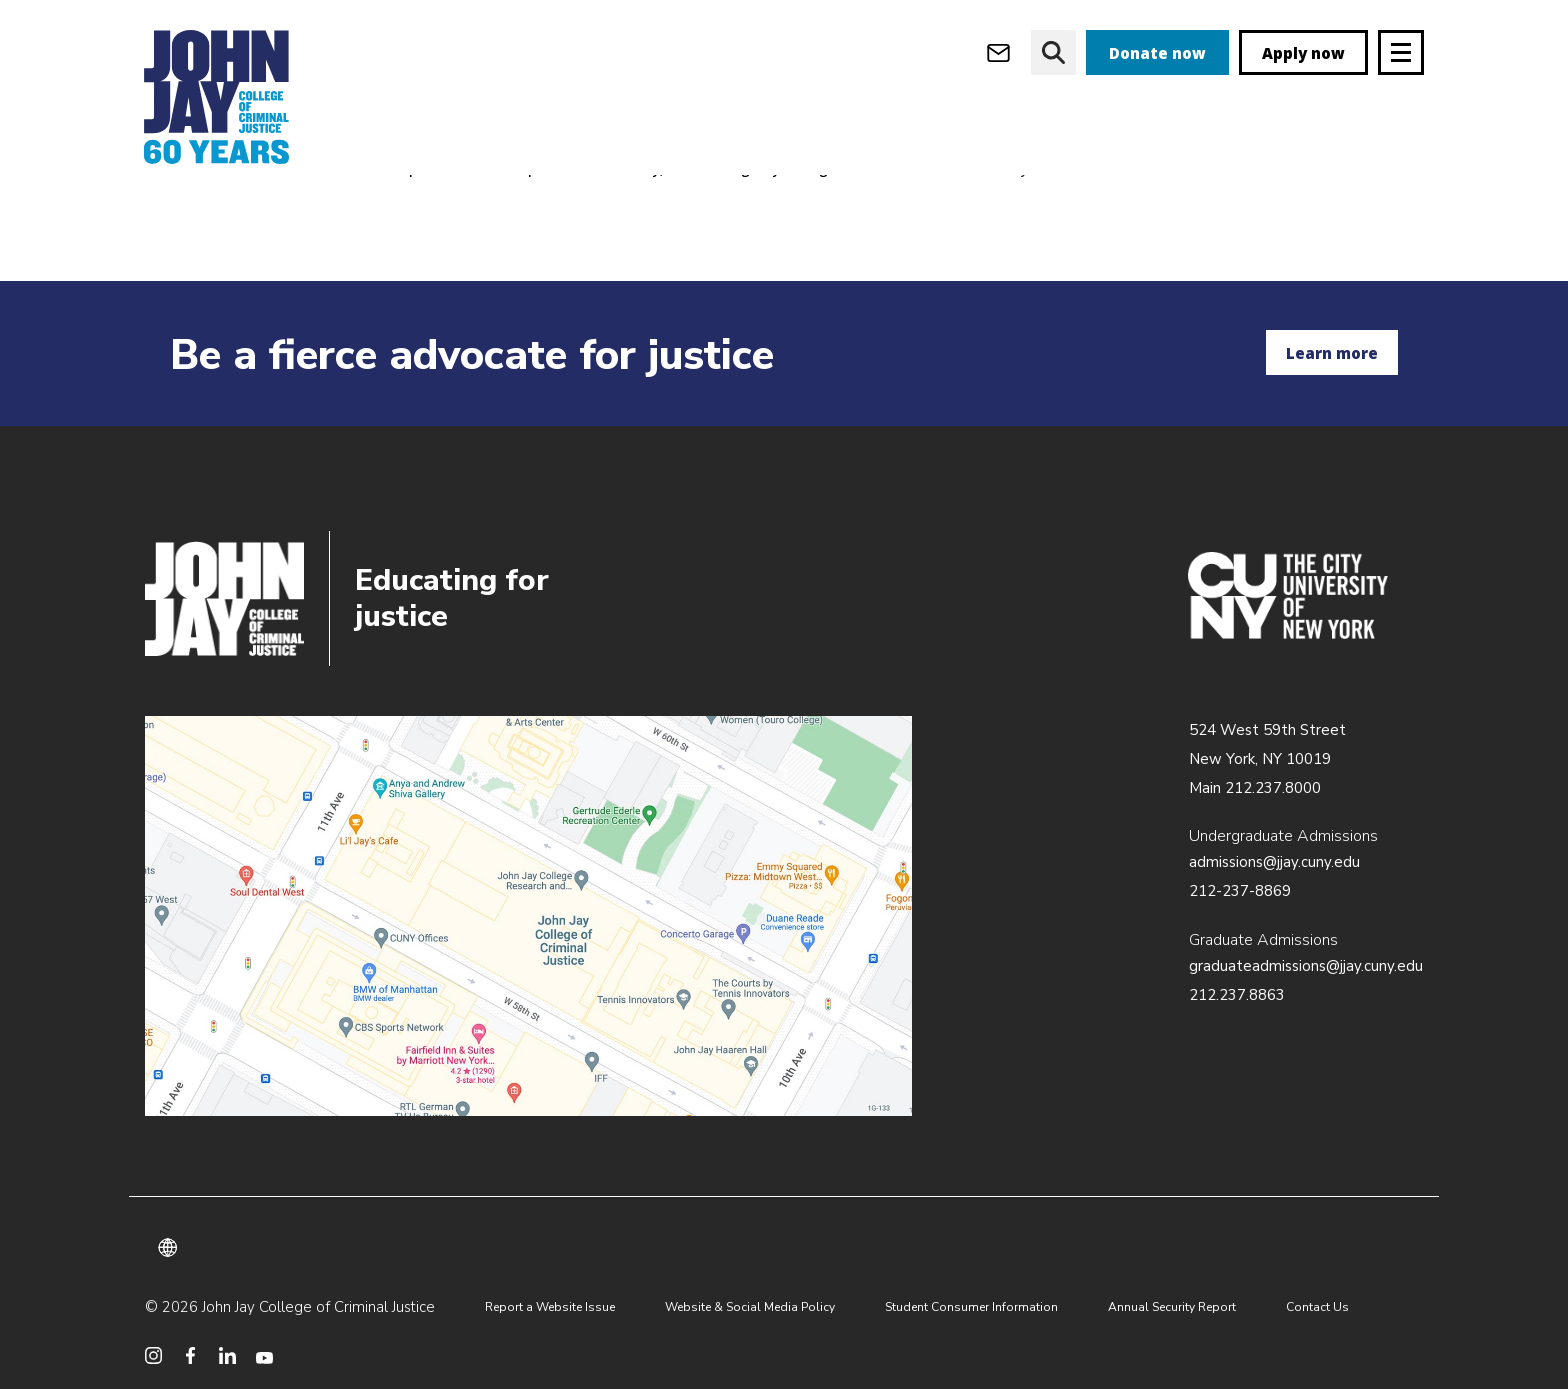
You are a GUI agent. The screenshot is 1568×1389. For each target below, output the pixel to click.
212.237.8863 (1237, 995)
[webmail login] (998, 52)
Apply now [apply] (1303, 53)
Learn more (1332, 353)
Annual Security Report (1172, 1307)
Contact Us (1317, 1307)
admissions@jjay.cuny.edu (1274, 862)
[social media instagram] (153, 1355)
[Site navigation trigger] (1401, 52)
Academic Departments (400, 206)
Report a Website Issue (550, 1307)
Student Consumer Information (971, 1307)
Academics (254, 206)
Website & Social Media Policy (750, 1307)
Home (164, 206)
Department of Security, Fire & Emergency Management (690, 206)
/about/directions (528, 916)
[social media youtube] (264, 1355)
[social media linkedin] (227, 1355)
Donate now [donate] (1157, 53)
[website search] (1053, 52)
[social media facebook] (190, 1355)
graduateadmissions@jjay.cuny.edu (1306, 966)
